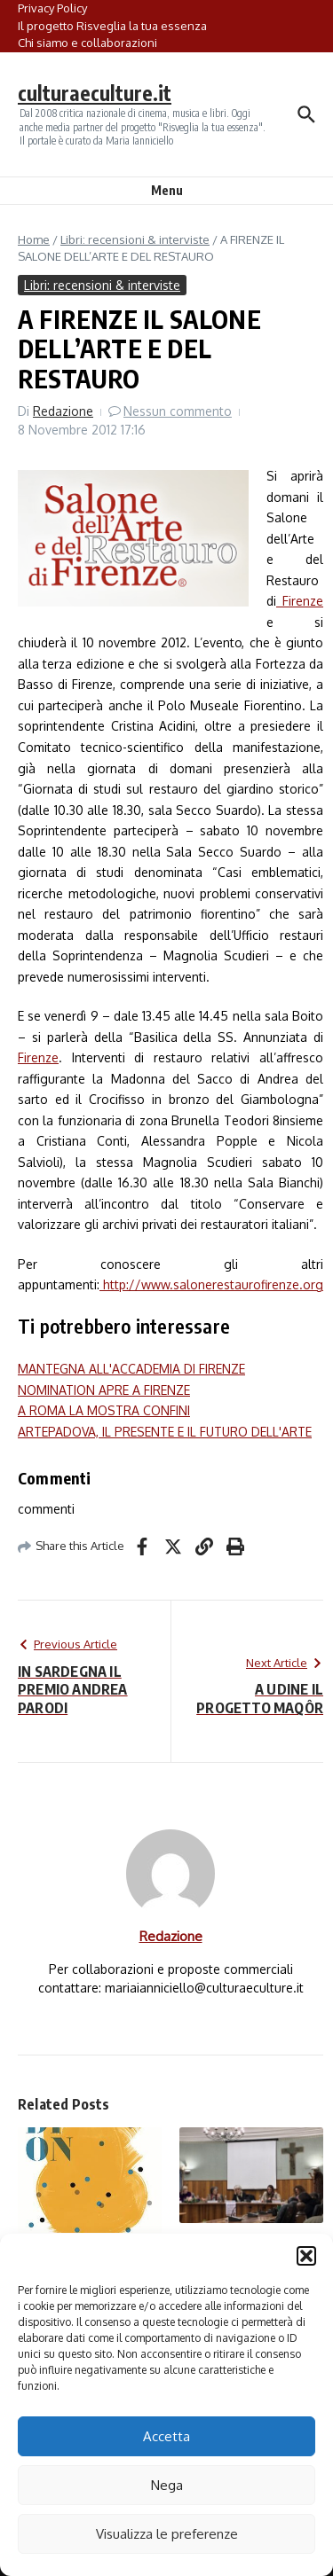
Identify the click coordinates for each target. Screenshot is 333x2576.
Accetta (166, 2436)
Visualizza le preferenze (167, 2533)
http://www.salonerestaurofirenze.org (211, 1284)
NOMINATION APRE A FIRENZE (104, 1390)
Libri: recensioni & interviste (135, 239)
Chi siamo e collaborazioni (87, 42)
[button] (306, 2256)
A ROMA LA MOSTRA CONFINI (104, 1410)
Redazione (63, 411)
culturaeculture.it (94, 93)
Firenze (299, 600)
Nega (167, 2485)
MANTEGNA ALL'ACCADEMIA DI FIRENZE (131, 1368)
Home (34, 239)
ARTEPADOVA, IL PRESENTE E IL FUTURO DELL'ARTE (165, 1431)
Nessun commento (177, 411)
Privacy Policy (52, 8)
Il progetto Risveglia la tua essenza (112, 26)
